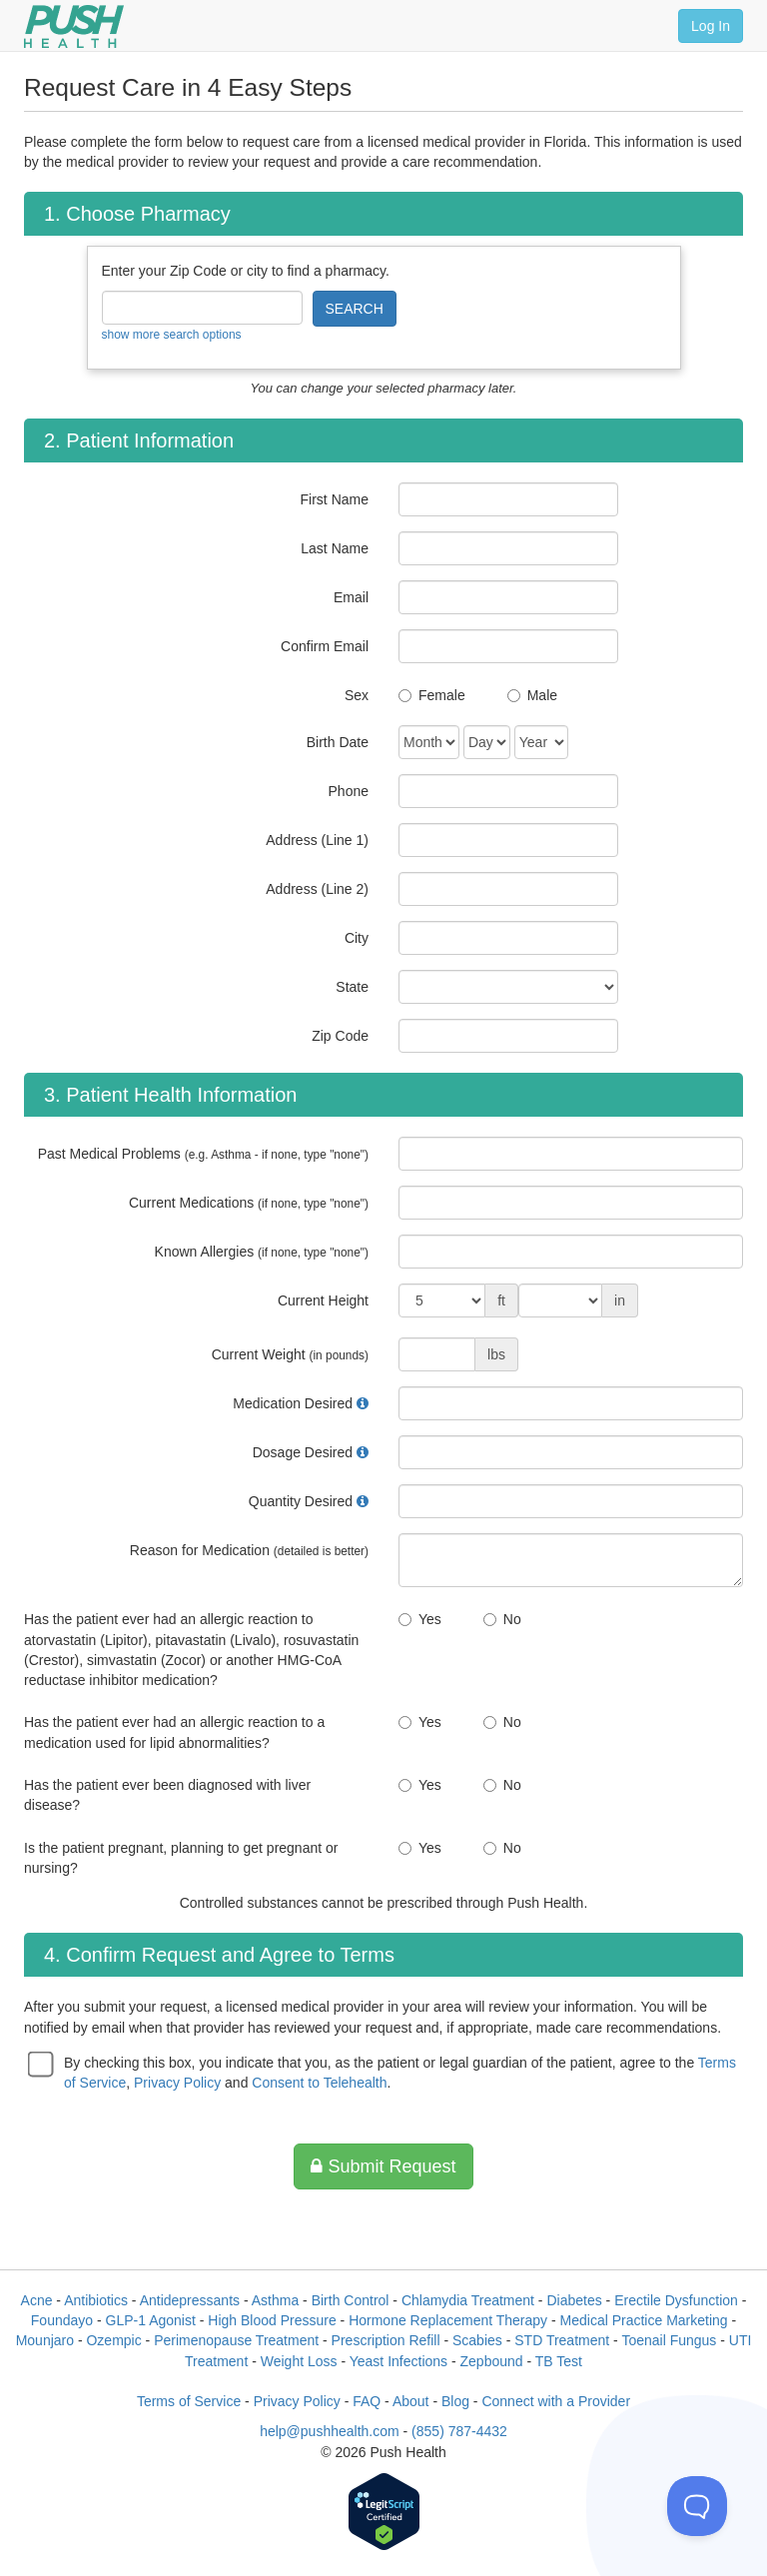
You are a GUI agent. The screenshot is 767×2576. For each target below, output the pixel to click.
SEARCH (355, 309)
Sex (357, 695)
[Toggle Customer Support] (697, 2506)
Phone (349, 791)
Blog (455, 2401)
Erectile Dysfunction (676, 2300)
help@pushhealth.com (329, 2431)
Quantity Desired (301, 1501)
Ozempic (113, 2340)
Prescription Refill (386, 2340)
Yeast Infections (398, 2361)
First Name (335, 499)
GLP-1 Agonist (151, 2320)
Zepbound (491, 2361)
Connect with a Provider (555, 2401)
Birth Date (338, 742)
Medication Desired (293, 1403)
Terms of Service (189, 2401)
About (410, 2401)
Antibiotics (96, 2300)
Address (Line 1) (317, 840)
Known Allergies (262, 1252)
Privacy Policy (177, 2083)
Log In (710, 26)
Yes (429, 1619)
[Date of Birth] (428, 742)
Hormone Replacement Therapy (448, 2320)
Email (351, 597)
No (512, 1619)
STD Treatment (561, 2340)
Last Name (335, 548)
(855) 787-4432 (459, 2431)
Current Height (323, 1300)
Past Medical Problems (203, 1154)
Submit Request (383, 2166)
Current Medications (249, 1203)
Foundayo (62, 2320)
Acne (37, 2300)
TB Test (558, 2361)
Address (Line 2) (317, 889)
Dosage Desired (303, 1452)
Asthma (275, 2300)
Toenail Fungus (668, 2340)
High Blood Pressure (272, 2320)
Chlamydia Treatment (467, 2300)
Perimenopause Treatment (236, 2340)
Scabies (477, 2340)
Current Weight (290, 1354)
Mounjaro (45, 2340)
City (357, 938)
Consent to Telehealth (319, 2083)
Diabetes (573, 2300)
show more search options (172, 335)
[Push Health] (74, 26)
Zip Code (340, 1036)
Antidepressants (190, 2300)
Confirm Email (325, 646)
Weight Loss (299, 2361)
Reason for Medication (249, 1550)
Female (441, 695)
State (352, 987)
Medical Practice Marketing (644, 2320)
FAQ (367, 2401)
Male (542, 695)
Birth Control (350, 2300)
